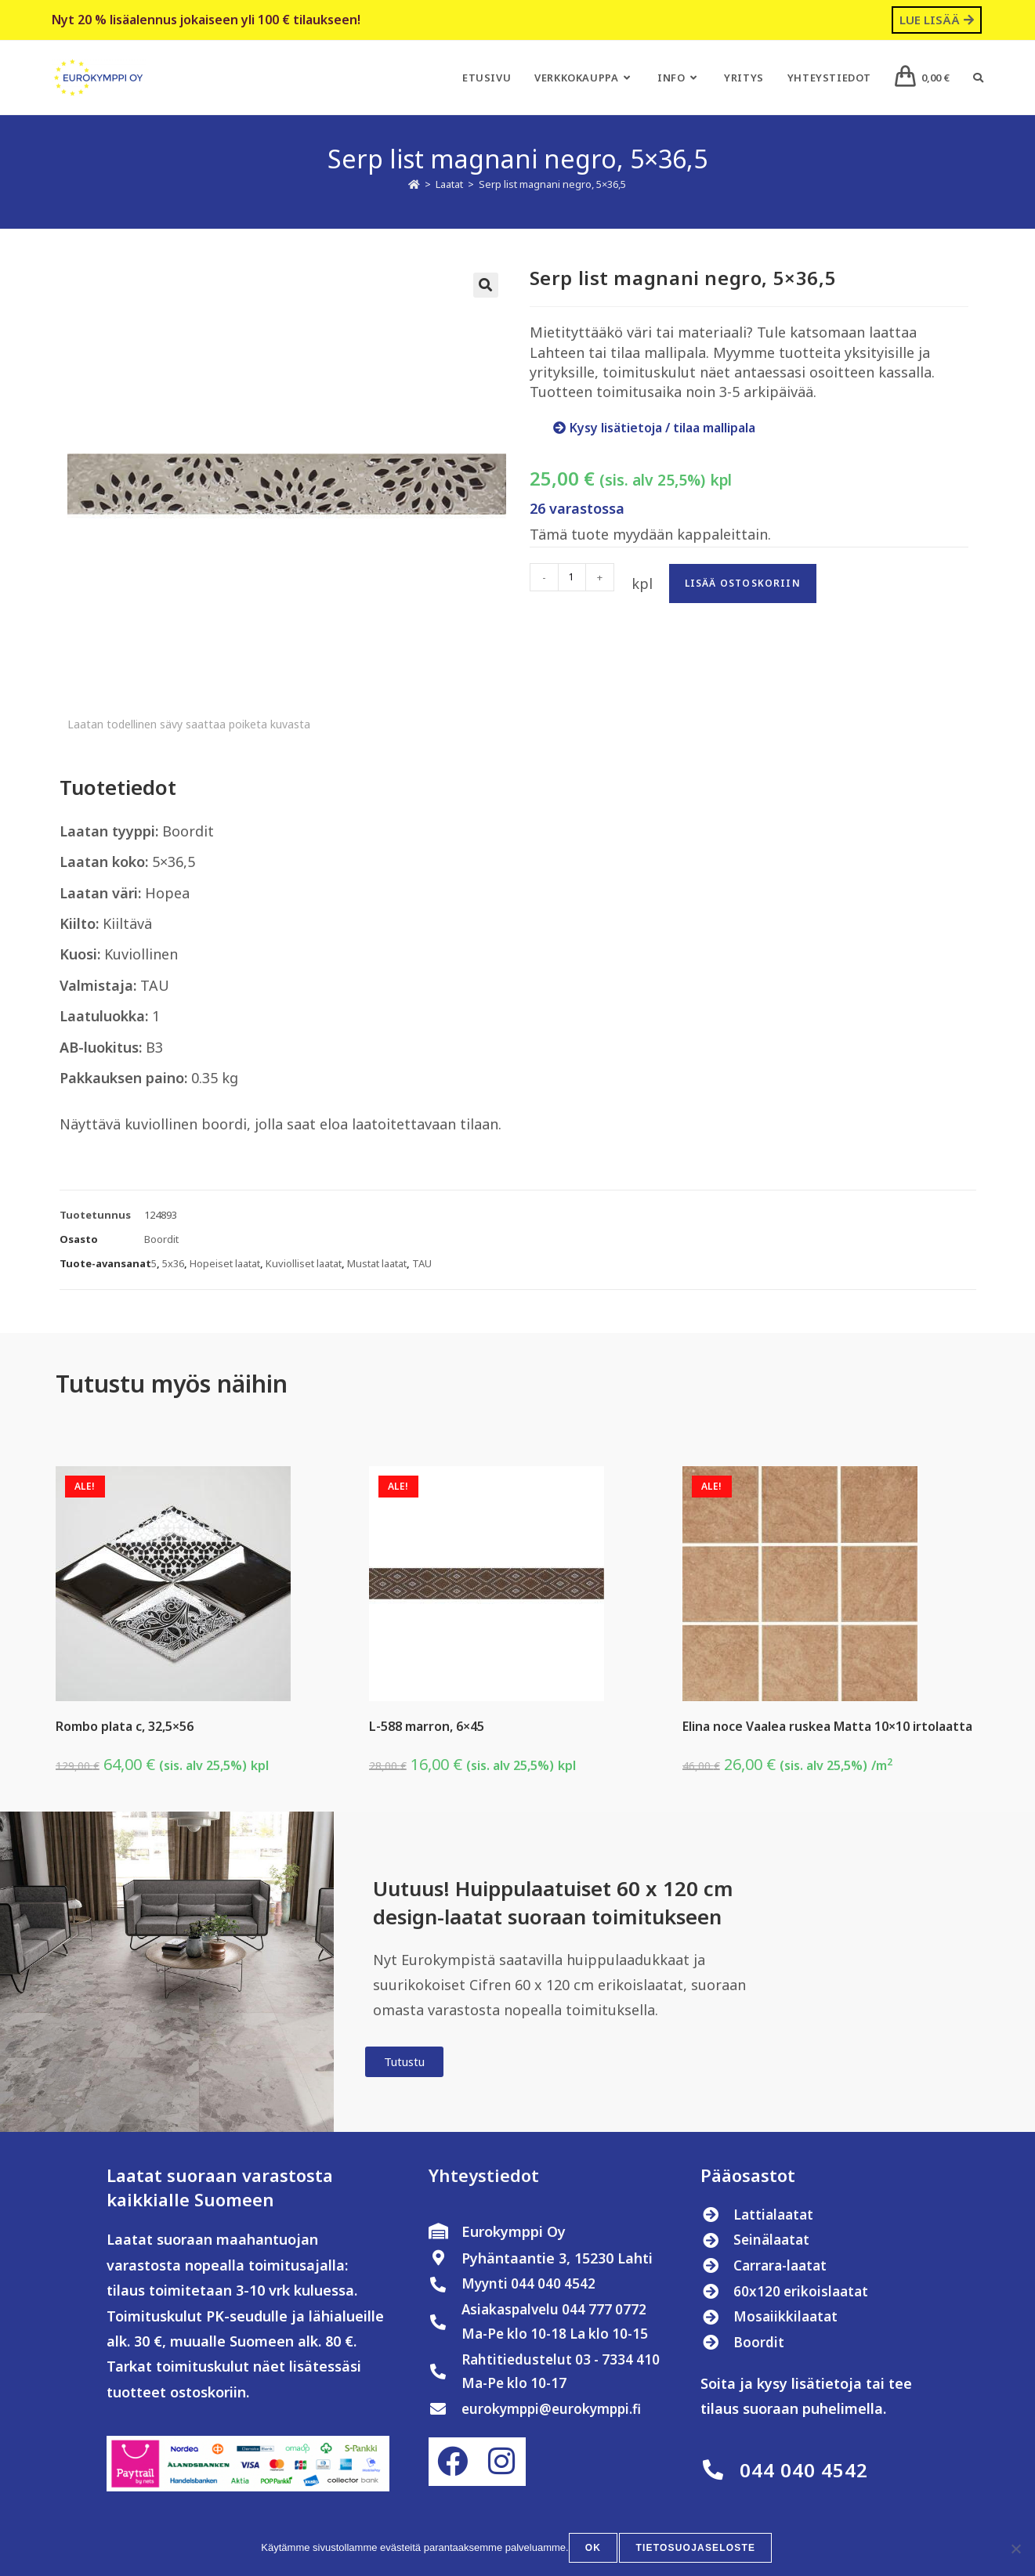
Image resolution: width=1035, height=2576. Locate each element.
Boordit (161, 1239)
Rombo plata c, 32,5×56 (125, 1726)
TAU (422, 1263)
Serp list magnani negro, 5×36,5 (552, 184)
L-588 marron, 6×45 (426, 1726)
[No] (1015, 2549)
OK (595, 2549)
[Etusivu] (414, 184)
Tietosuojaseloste (695, 2549)
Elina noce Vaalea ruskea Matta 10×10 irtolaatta (827, 1726)
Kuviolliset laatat (304, 1263)
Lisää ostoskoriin (743, 583)
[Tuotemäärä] (572, 577)
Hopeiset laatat (225, 1263)
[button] (485, 285)
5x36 (173, 1263)
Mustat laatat (377, 1263)
